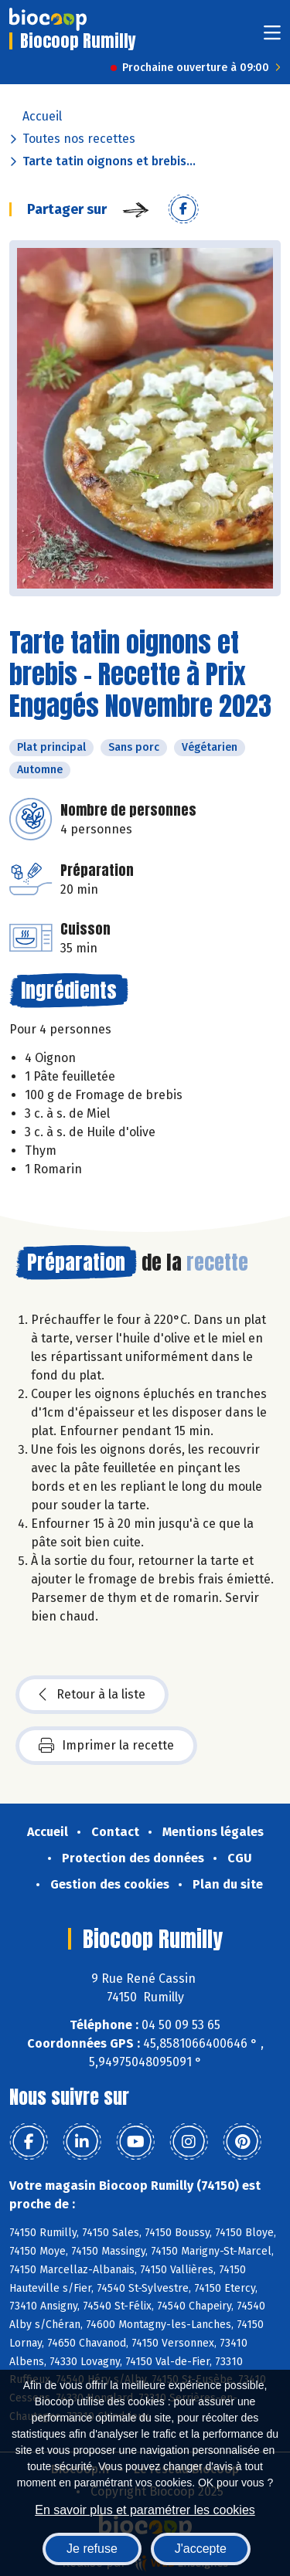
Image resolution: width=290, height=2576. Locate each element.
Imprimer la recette (106, 1745)
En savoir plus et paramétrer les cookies (145, 2510)
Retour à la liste (92, 1694)
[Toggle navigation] (272, 37)
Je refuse (92, 2548)
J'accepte (201, 2548)
